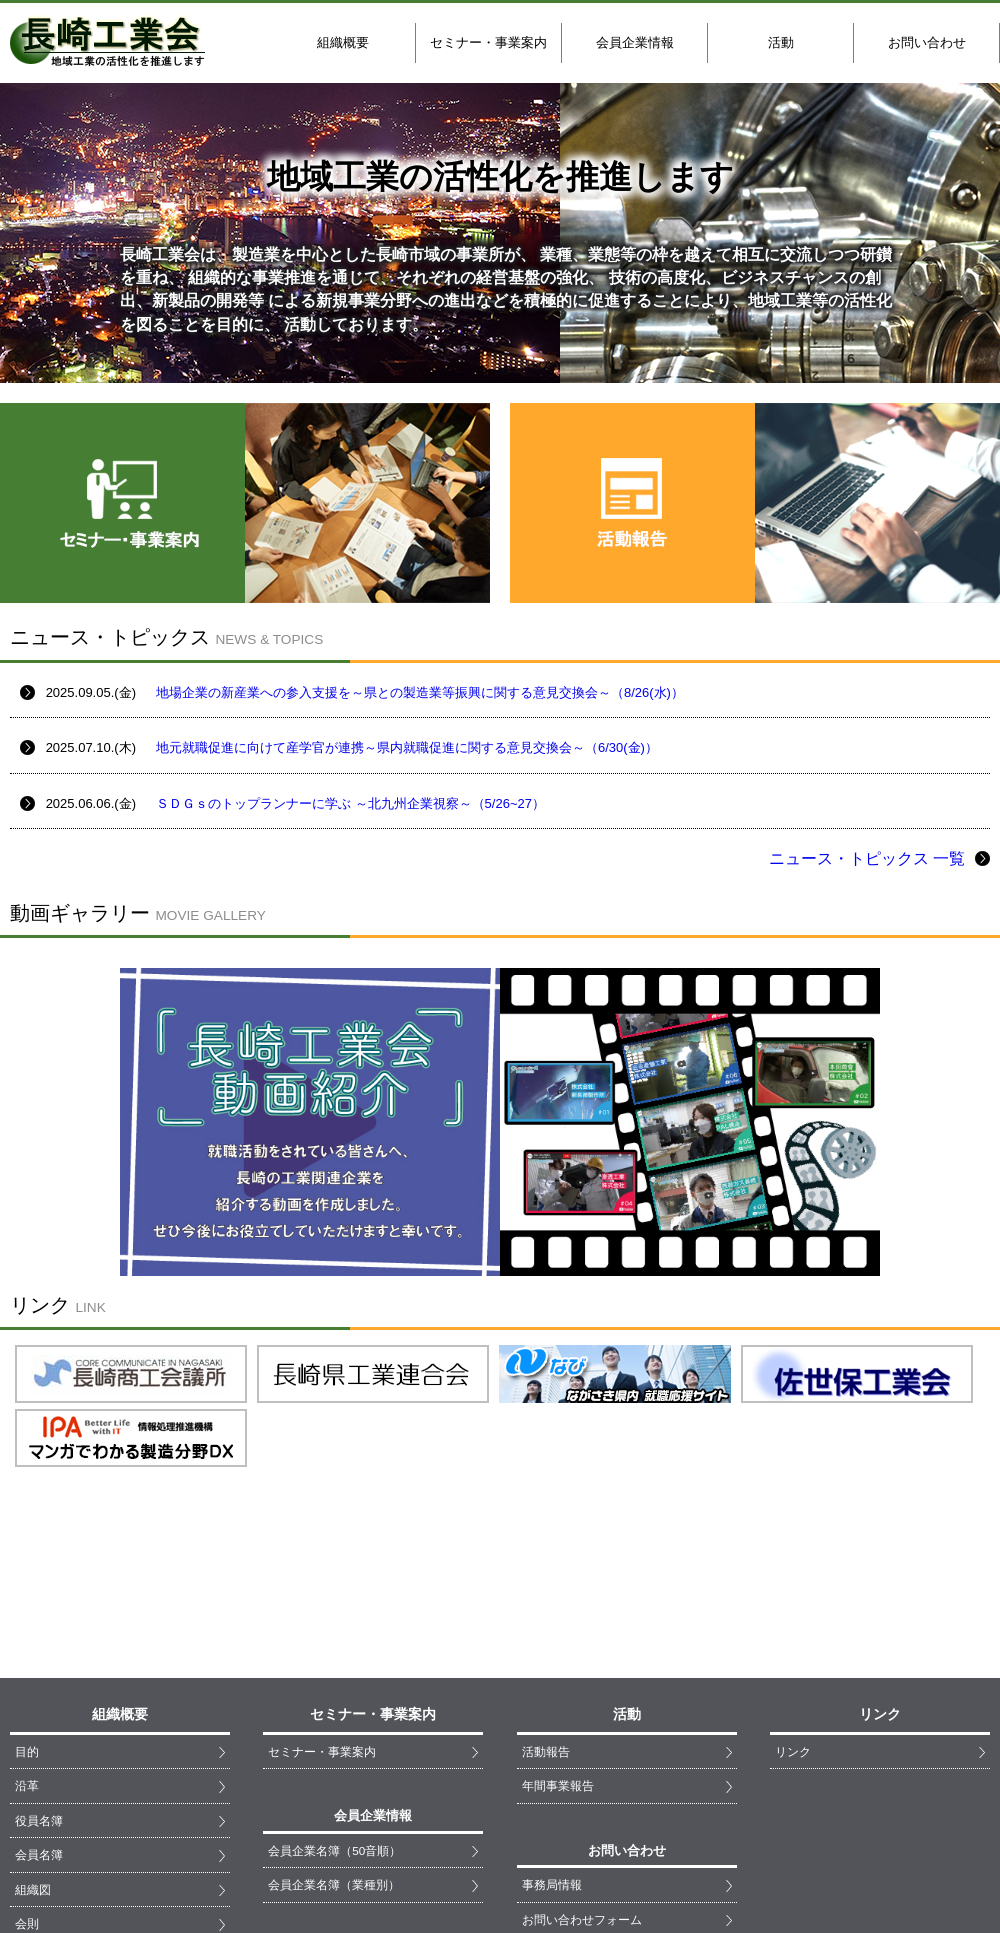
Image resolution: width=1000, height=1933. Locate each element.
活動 (781, 42)
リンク (793, 1585)
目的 (27, 1585)
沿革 (27, 1619)
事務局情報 (552, 1718)
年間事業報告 (558, 1619)
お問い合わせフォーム (582, 1753)
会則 (27, 1757)
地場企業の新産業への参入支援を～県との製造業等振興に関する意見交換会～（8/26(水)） (420, 692)
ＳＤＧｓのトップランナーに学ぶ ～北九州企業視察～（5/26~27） (350, 803)
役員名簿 (39, 1654)
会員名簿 (39, 1688)
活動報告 (546, 1585)
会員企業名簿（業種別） (334, 1718)
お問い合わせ (927, 42)
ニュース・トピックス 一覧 (879, 858)
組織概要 (343, 42)
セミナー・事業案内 (488, 42)
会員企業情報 (635, 42)
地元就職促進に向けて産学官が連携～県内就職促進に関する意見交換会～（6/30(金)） (407, 747)
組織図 (33, 1723)
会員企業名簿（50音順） (334, 1684)
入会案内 (39, 1792)
